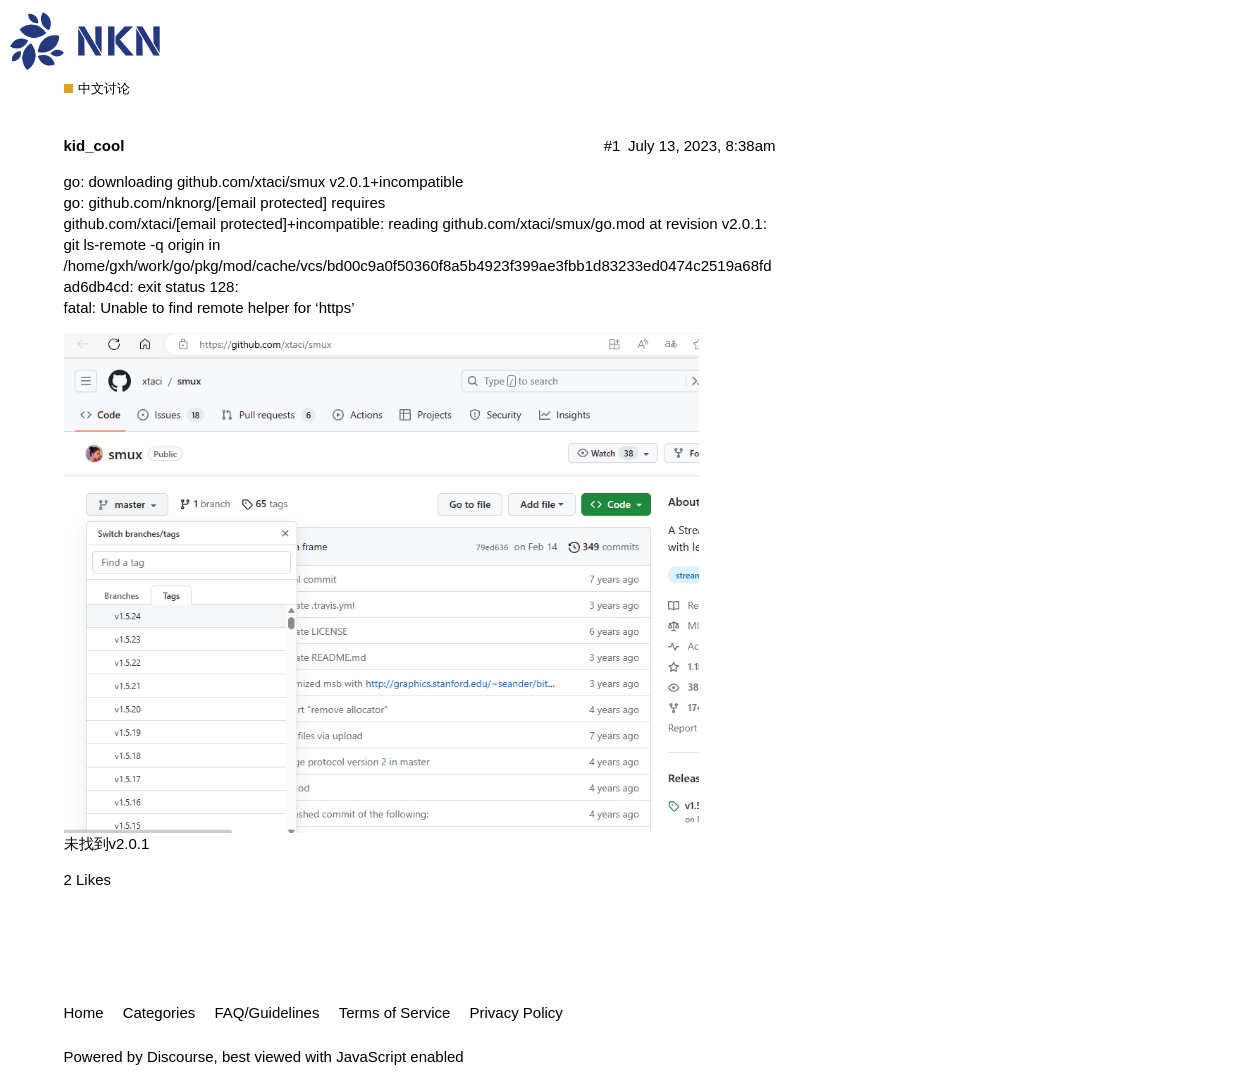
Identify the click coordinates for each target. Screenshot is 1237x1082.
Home (84, 1012)
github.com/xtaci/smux (251, 181)
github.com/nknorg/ (208, 202)
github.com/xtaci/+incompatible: (224, 223)
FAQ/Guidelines (266, 1012)
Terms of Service (395, 1012)
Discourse (180, 1056)
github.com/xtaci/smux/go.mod (543, 223)
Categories (159, 1012)
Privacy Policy (516, 1012)
